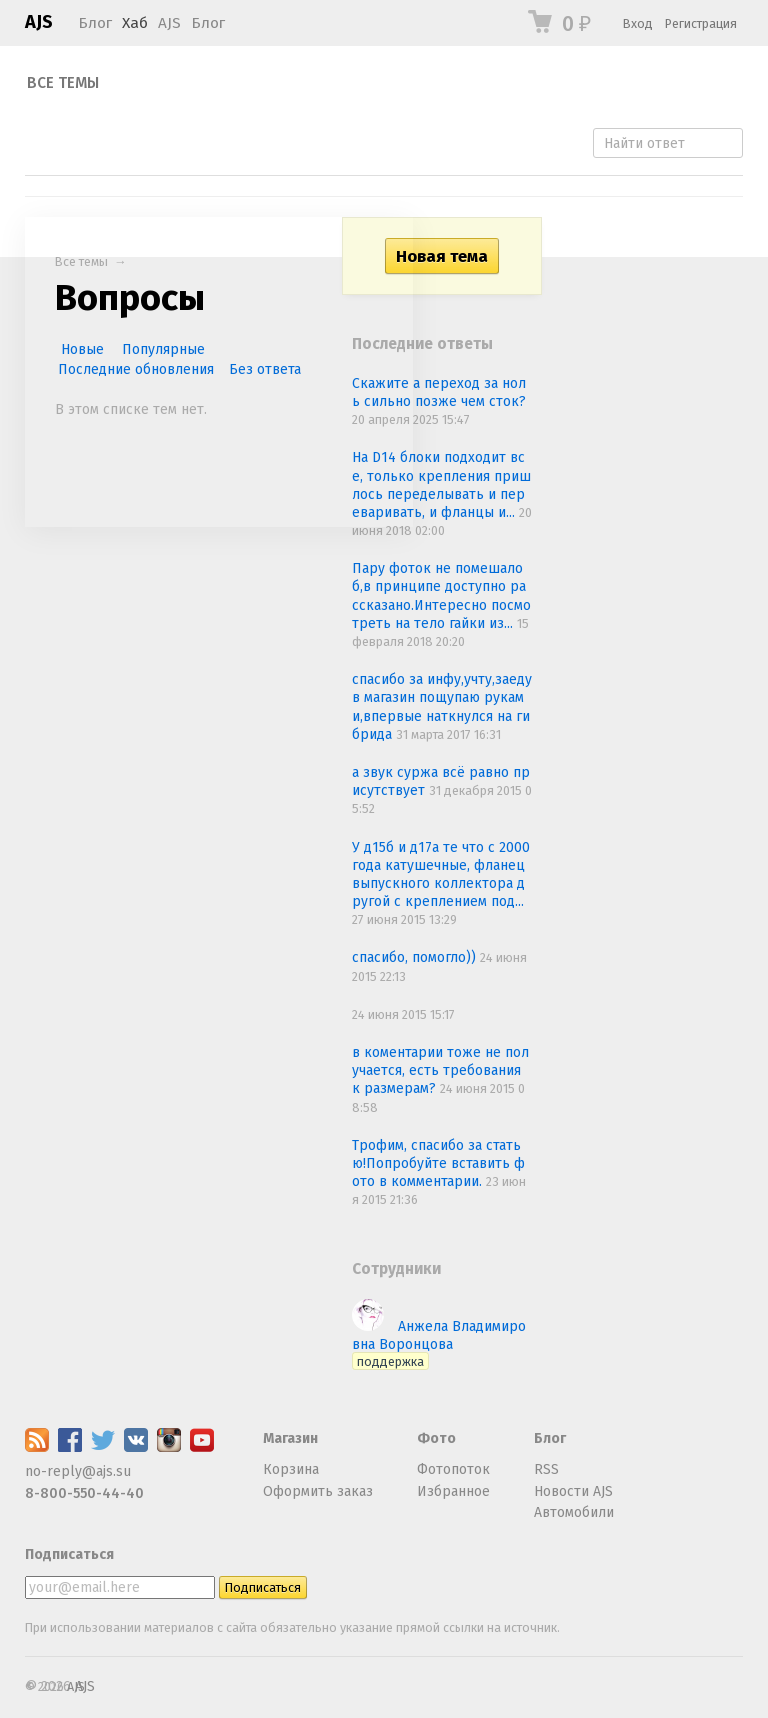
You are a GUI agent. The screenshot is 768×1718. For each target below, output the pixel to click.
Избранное (453, 1491)
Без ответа (265, 369)
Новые (82, 349)
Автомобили (574, 1512)
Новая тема (442, 256)
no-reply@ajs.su (78, 1471)
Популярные (163, 349)
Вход (638, 23)
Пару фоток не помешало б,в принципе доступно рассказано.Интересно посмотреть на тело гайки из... (441, 596)
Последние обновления (136, 369)
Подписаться (69, 1554)
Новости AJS (573, 1491)
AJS (39, 22)
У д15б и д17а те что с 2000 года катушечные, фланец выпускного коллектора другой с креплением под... (441, 875)
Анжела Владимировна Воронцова (439, 1343)
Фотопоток (453, 1469)
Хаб (135, 23)
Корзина (291, 1469)
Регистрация (701, 23)
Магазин (290, 1438)
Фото (436, 1438)
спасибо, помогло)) (416, 957)
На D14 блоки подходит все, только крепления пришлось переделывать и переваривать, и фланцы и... (441, 485)
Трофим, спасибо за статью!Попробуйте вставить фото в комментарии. (438, 1163)
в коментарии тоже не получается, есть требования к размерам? (440, 1070)
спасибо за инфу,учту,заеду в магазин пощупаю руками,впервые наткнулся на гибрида (442, 707)
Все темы (63, 83)
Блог (95, 23)
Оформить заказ (318, 1491)
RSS (546, 1469)
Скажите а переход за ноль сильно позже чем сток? (439, 392)
